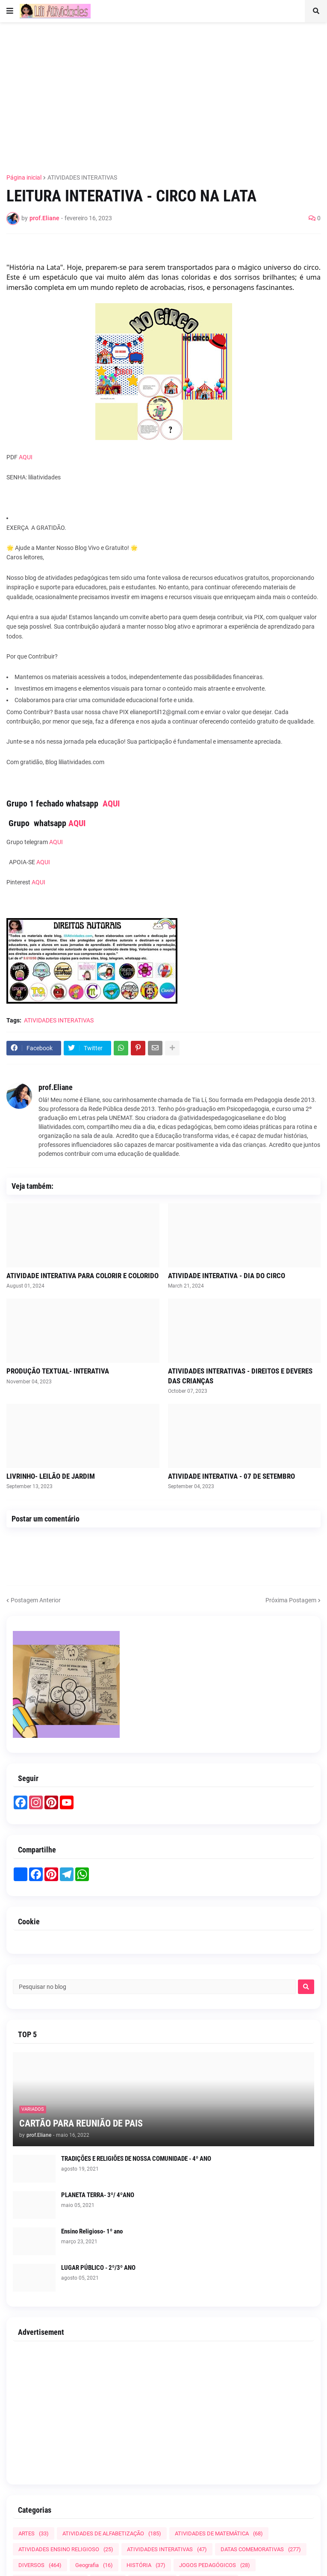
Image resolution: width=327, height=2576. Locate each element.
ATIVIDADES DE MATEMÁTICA (219, 2533)
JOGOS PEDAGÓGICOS (214, 2565)
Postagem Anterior (36, 1600)
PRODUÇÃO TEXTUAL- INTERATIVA (57, 1371)
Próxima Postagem (290, 1600)
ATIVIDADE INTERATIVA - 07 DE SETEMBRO (231, 1476)
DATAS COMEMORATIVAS (261, 2549)
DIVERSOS (40, 2565)
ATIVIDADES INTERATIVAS (82, 177)
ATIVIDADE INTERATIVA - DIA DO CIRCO (226, 1275)
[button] (10, 11)
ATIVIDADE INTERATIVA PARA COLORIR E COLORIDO (82, 1275)
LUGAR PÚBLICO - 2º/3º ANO (98, 2268)
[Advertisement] (166, 93)
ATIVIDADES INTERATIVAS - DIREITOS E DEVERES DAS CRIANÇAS (240, 1376)
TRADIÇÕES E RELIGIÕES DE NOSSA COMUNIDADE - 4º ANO (136, 2158)
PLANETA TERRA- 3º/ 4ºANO (97, 2195)
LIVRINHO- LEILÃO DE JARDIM (50, 1476)
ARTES (33, 2533)
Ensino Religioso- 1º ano (92, 2231)
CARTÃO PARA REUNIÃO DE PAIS (81, 2123)
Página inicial (23, 177)
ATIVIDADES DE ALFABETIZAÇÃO (111, 2533)
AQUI (25, 457)
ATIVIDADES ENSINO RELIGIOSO (65, 2549)
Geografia (94, 2565)
